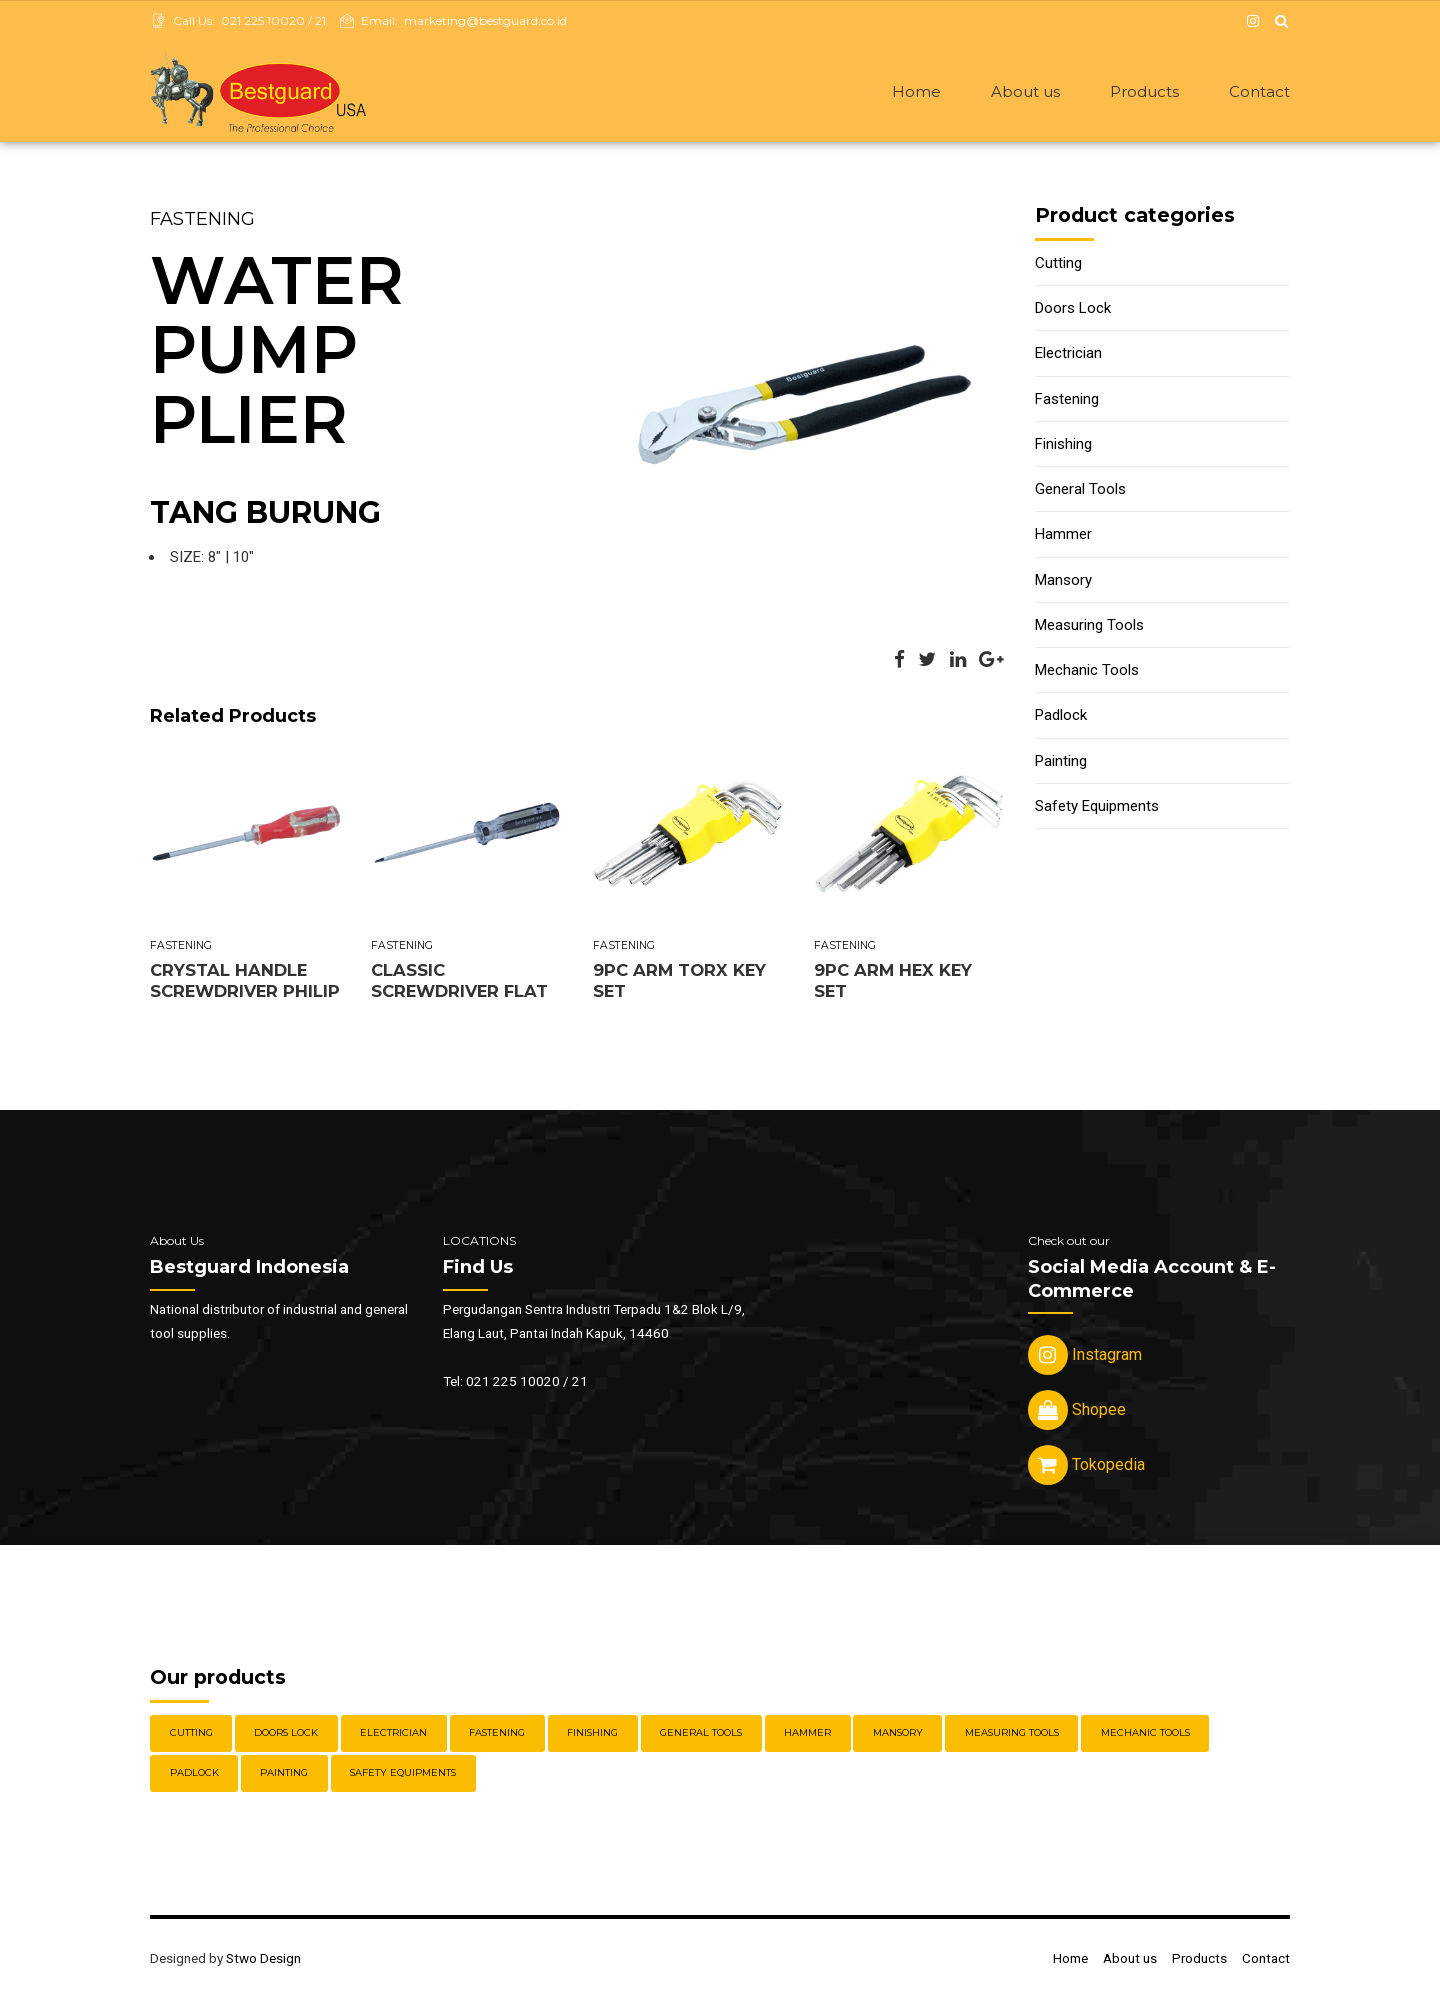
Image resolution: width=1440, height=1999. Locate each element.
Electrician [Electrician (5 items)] (393, 1734)
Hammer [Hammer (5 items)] (807, 1734)
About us (1025, 91)
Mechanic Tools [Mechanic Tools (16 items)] (1145, 1734)
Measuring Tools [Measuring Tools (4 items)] (1012, 1734)
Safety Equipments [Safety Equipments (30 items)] (403, 1774)
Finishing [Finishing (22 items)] (592, 1734)
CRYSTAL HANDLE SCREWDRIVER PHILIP (245, 982)
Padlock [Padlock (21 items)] (194, 1774)
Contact (1259, 91)
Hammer (1063, 536)
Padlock (1061, 717)
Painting (1061, 763)
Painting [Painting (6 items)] (284, 1774)
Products (1144, 91)
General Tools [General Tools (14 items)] (701, 1734)
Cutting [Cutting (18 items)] (191, 1734)
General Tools (1080, 491)
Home (916, 91)
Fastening (202, 221)
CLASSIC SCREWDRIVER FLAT (459, 982)
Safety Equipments (1097, 808)
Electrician (1068, 355)
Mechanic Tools (1087, 672)
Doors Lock (1073, 310)
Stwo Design (263, 1960)
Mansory (1063, 582)
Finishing (1063, 446)
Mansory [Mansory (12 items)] (898, 1734)
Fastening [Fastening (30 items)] (497, 1734)
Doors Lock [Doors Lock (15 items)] (286, 1734)
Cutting (1058, 265)
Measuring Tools (1089, 627)
